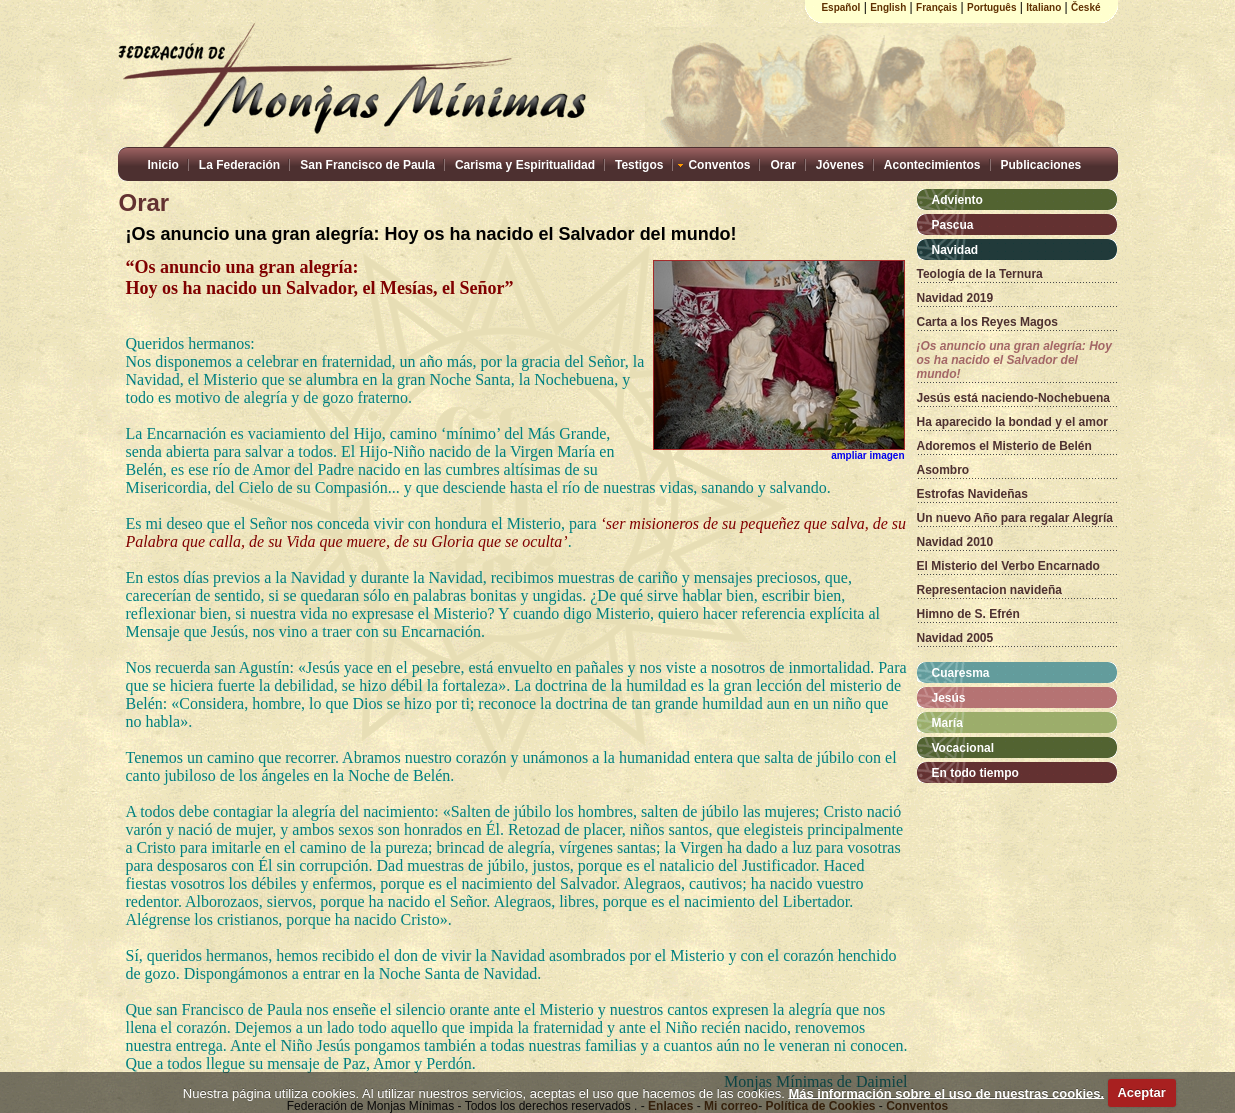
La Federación (239, 165)
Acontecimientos (932, 165)
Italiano (1043, 7)
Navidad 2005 (955, 638)
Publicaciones (1041, 165)
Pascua (953, 225)
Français (936, 7)
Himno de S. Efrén (968, 614)
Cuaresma (961, 673)
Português (991, 7)
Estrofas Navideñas (972, 494)
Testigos (639, 165)
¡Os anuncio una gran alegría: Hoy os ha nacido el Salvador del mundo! (1014, 360)
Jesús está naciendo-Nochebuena (1013, 398)
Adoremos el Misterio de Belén (1004, 446)
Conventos (719, 165)
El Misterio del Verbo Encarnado (1008, 566)
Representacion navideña (989, 590)
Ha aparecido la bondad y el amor (1012, 422)
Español (840, 7)
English (888, 7)
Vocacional (963, 748)
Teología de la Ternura (980, 274)
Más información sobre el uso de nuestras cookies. (946, 1092)
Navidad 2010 (955, 542)
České (1085, 7)
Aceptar (1141, 1092)
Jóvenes (840, 165)
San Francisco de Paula (367, 165)
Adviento (957, 200)
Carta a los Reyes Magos (987, 322)
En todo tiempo (975, 773)
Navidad (955, 250)
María (947, 723)
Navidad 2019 (955, 298)
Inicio (163, 165)
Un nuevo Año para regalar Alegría (1015, 518)
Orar (782, 165)
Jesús (949, 698)
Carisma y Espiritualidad (525, 165)
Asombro (943, 470)
